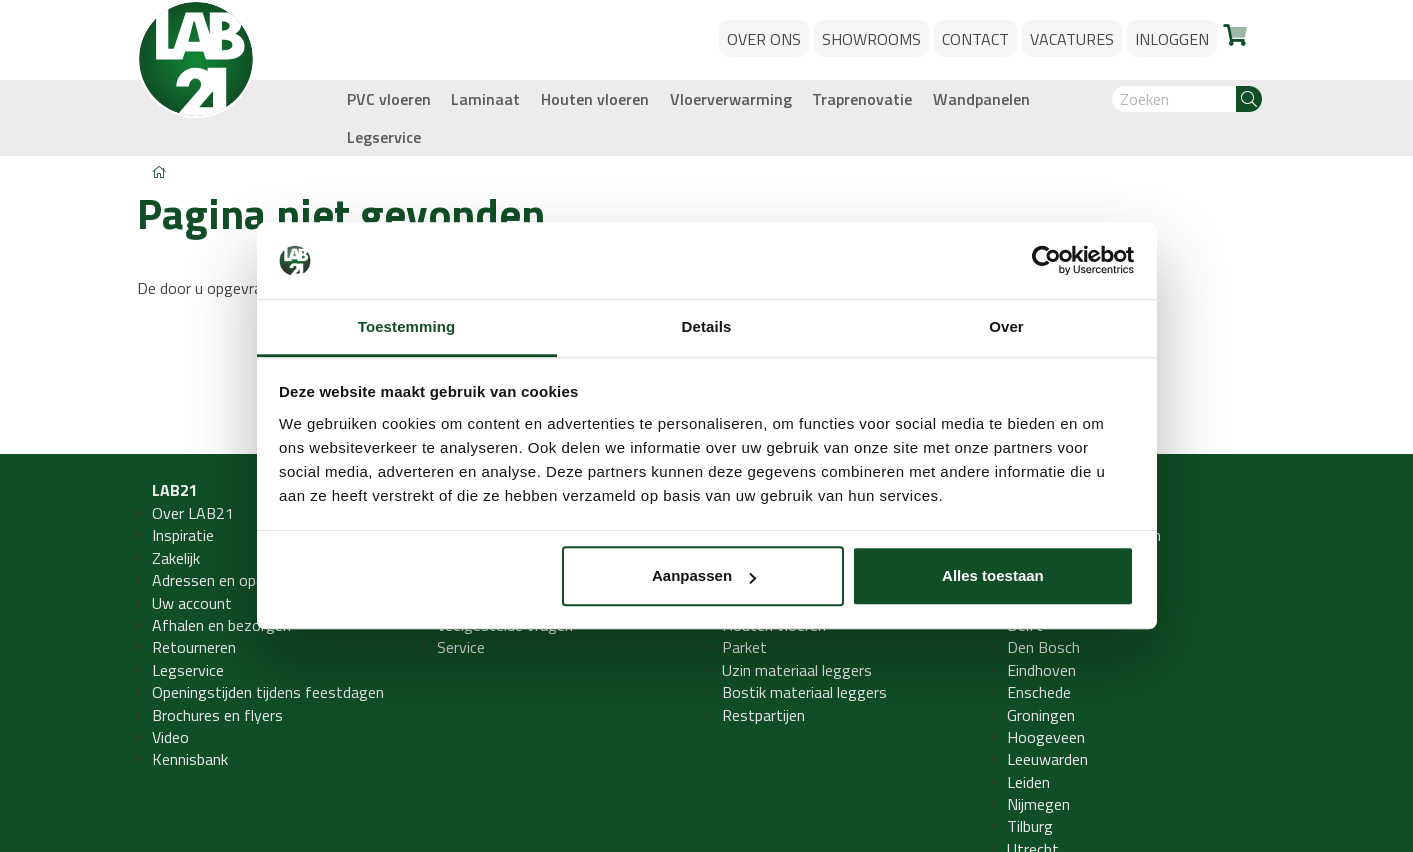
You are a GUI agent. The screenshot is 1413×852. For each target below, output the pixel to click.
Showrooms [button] (871, 39)
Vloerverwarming (731, 99)
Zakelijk (176, 558)
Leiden (1028, 782)
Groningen (1041, 715)
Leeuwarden (1047, 759)
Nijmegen (1038, 804)
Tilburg (1030, 826)
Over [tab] (1006, 326)
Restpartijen (763, 715)
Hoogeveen (1046, 737)
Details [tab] (707, 326)
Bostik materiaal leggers (804, 692)
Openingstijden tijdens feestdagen (268, 692)
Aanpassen (704, 576)
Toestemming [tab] (407, 326)
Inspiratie (183, 535)
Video (170, 737)
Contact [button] (975, 39)
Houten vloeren (595, 99)
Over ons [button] (764, 39)
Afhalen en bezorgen (221, 625)
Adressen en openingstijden (244, 580)
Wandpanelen (981, 99)
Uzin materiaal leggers (797, 670)
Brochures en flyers (217, 715)
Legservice (384, 137)
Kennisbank (190, 759)
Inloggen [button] (1172, 39)
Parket (744, 647)
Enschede (1039, 692)
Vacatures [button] (1072, 39)
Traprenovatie (862, 99)
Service (461, 647)
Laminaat (485, 99)
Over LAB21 (193, 513)
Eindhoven (1041, 670)
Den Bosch (1043, 647)
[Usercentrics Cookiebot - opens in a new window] (1046, 261)
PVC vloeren (389, 99)
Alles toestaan (993, 576)
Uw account (192, 603)
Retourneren (194, 647)
